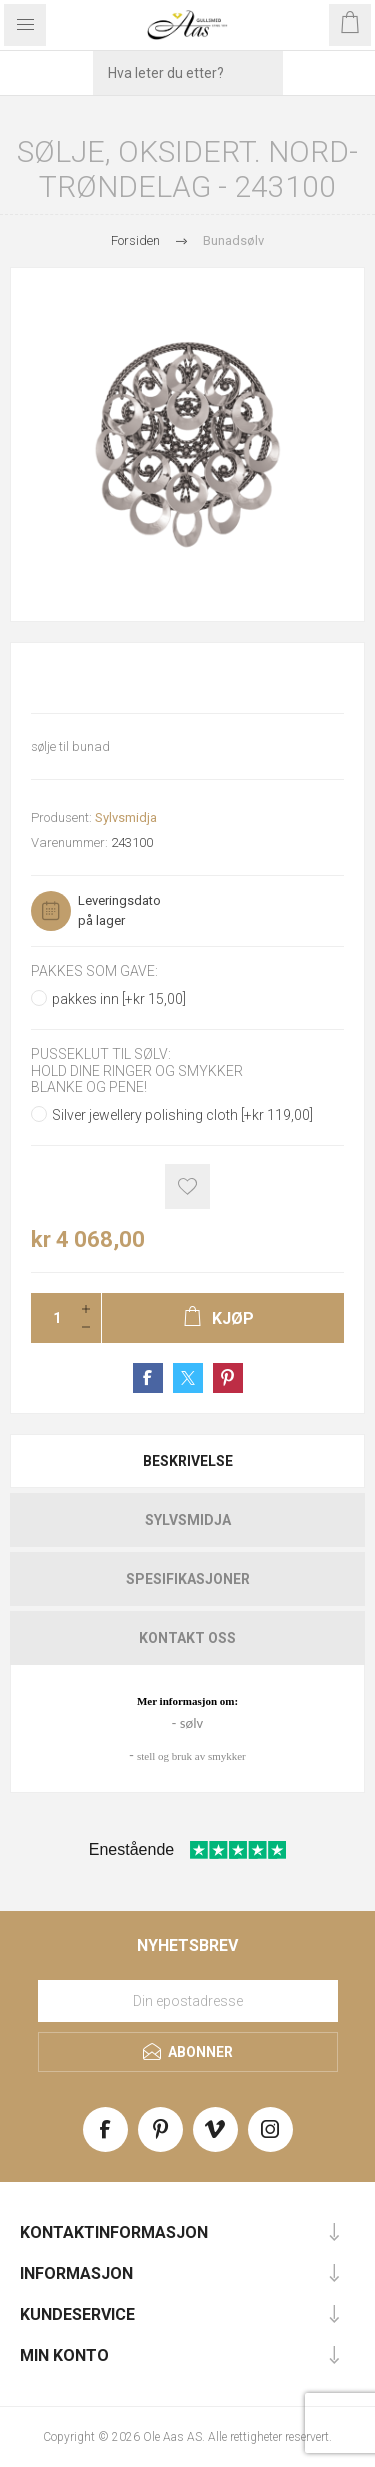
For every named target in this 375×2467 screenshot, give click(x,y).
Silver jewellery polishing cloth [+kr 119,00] (182, 1115)
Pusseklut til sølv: (101, 1055)
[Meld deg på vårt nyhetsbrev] (188, 2001)
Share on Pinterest (228, 1378)
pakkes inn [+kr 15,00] (119, 999)
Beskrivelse (188, 1461)
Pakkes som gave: (94, 971)
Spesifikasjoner (188, 1579)
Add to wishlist (187, 1186)
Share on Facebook (148, 1378)
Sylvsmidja (126, 817)
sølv (191, 1723)
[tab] (187, 1461)
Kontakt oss (187, 1638)
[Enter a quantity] (51, 1318)
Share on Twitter (188, 1378)
